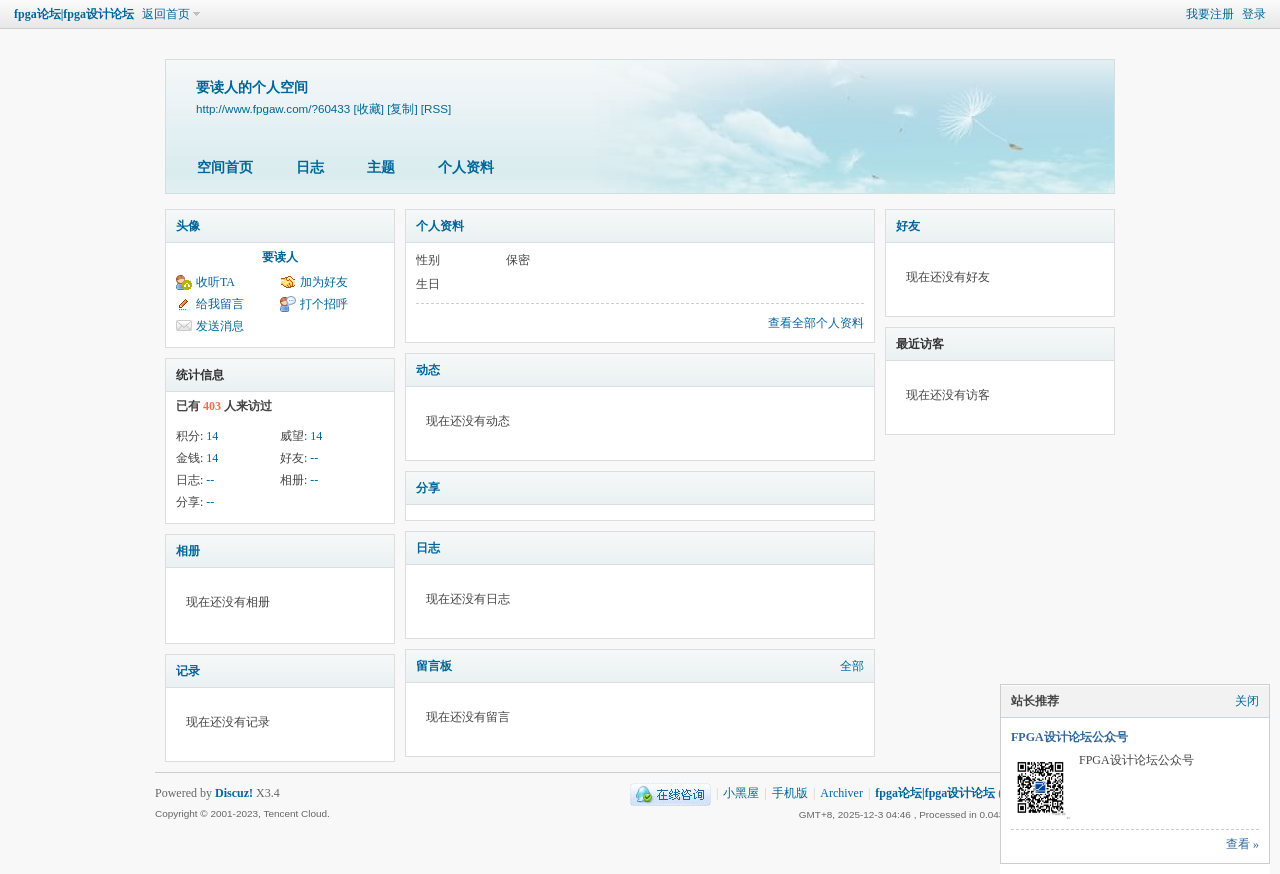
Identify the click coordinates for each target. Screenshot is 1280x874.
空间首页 (225, 167)
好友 (908, 226)
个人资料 (466, 167)
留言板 (434, 666)
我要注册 (1210, 14)
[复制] (402, 108)
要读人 (280, 257)
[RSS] (436, 108)
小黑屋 (741, 793)
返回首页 (166, 14)
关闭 (1247, 701)
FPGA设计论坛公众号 (1069, 737)
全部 (852, 666)
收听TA (215, 282)
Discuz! (234, 793)
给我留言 (220, 304)
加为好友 (324, 282)
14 (212, 436)
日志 (310, 167)
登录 (1254, 14)
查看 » (1242, 844)
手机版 (790, 793)
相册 (188, 551)
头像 (188, 226)
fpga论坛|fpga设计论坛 (74, 14)
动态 (428, 370)
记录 (188, 671)
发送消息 (220, 326)
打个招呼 (324, 304)
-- (314, 458)
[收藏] (368, 108)
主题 (381, 167)
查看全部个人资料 (816, 323)
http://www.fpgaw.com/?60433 (273, 108)
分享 (428, 488)
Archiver (841, 793)
